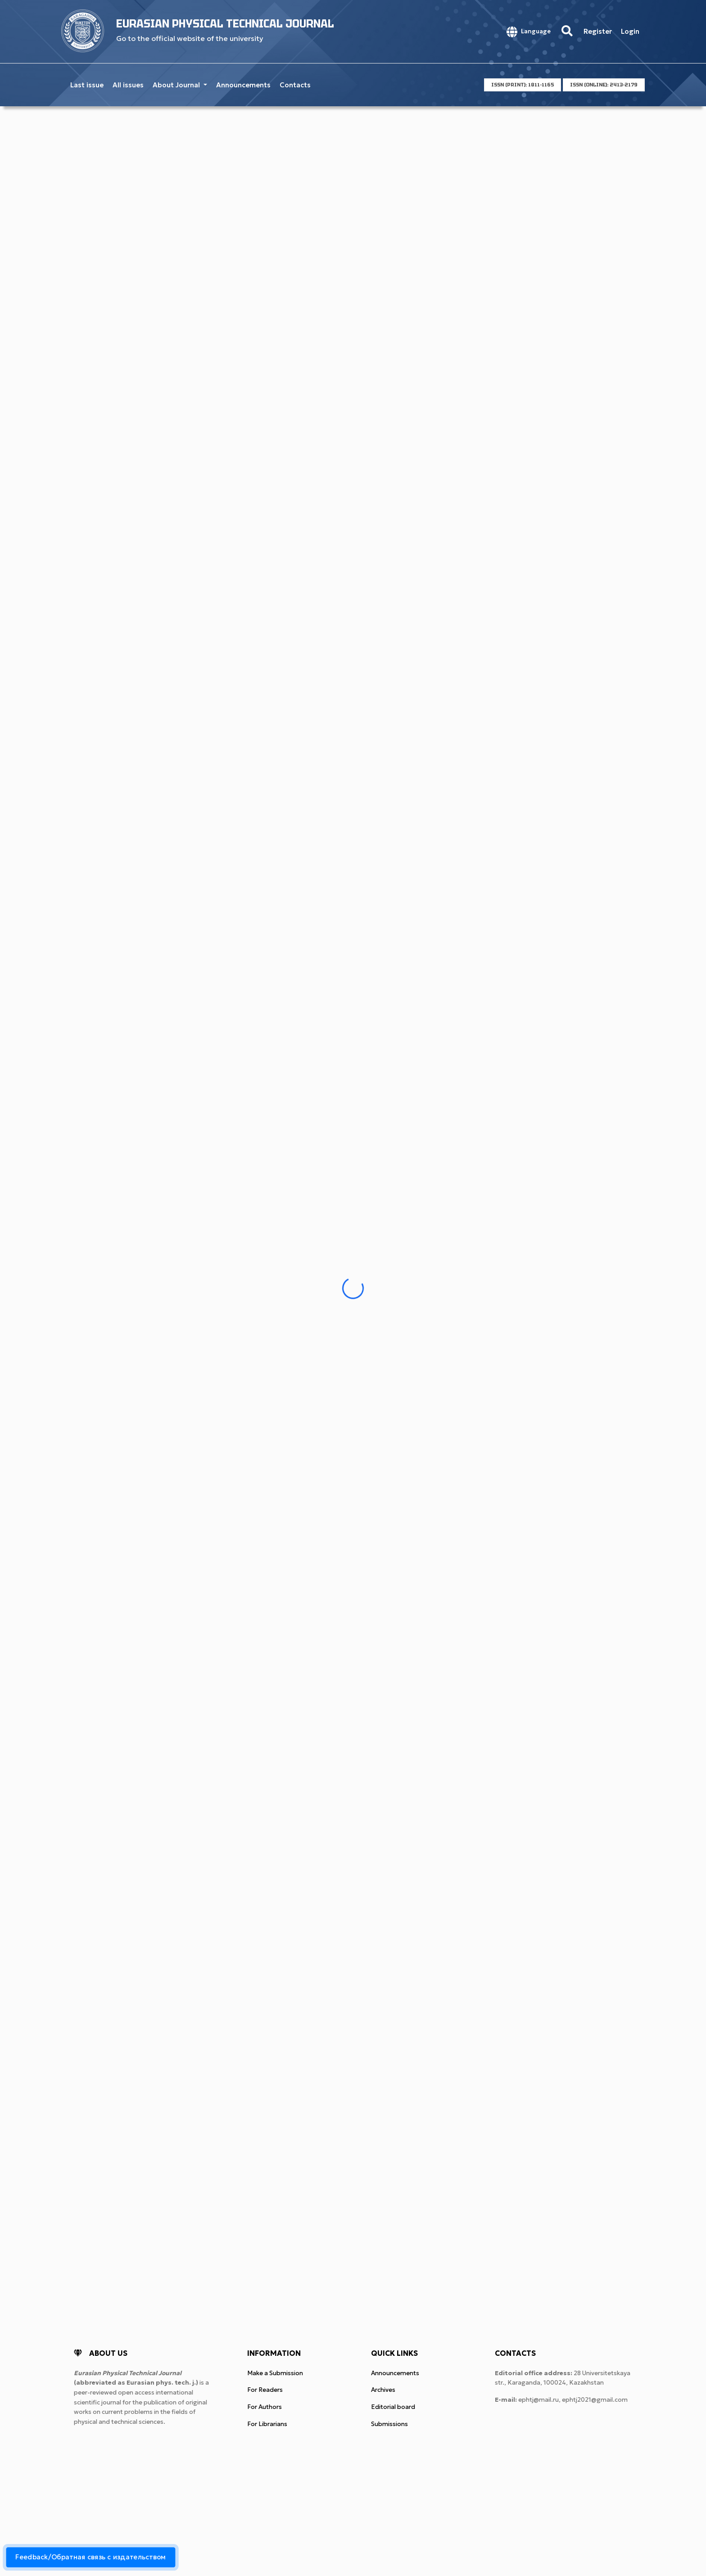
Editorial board (393, 2407)
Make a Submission (275, 2373)
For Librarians (267, 2424)
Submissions (389, 2424)
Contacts (295, 85)
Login (630, 31)
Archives (383, 2390)
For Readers (265, 2390)
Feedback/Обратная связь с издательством (91, 2557)
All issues (128, 85)
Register (598, 31)
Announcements (243, 85)
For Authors (264, 2407)
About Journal (177, 85)
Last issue (87, 85)
